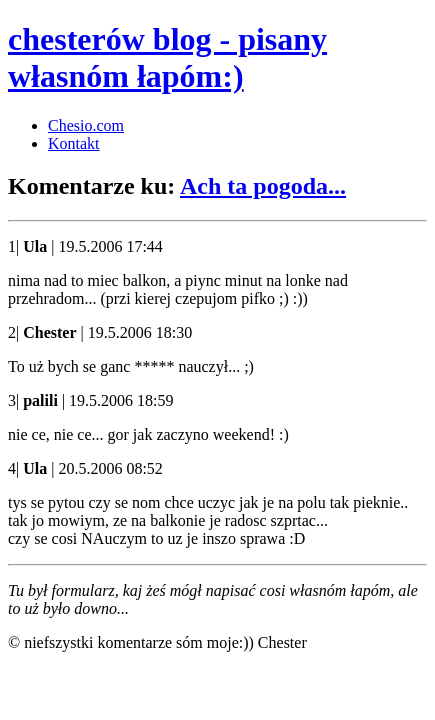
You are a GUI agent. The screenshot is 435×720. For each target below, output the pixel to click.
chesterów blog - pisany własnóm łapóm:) (167, 57)
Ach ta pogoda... (263, 186)
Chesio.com (86, 125)
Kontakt (74, 143)
